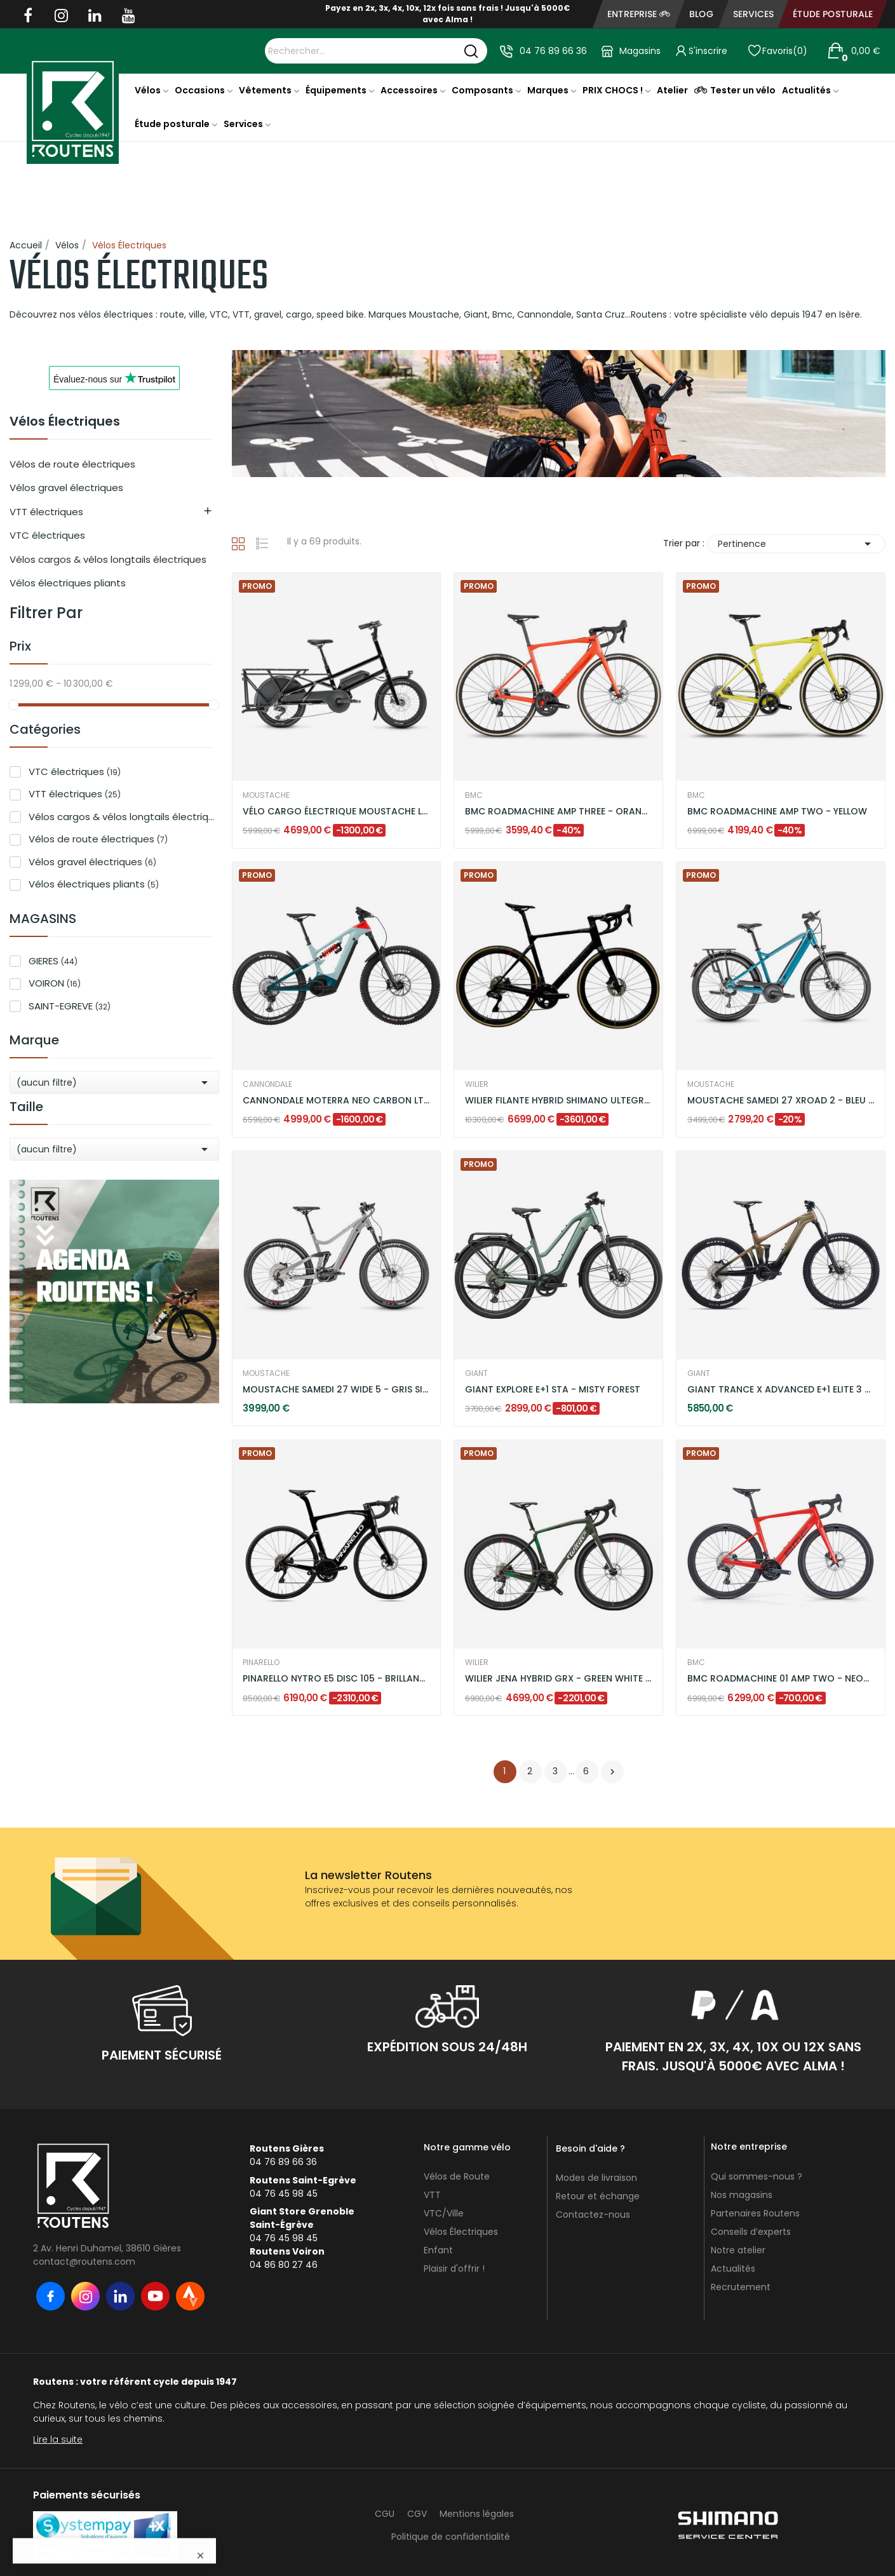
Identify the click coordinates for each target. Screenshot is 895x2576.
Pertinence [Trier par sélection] (796, 543)
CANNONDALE (267, 1084)
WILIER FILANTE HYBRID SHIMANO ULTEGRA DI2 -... (558, 1101)
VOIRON (55, 983)
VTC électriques (47, 535)
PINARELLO (261, 1662)
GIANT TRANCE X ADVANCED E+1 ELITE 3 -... (781, 1390)
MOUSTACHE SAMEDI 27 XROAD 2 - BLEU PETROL (781, 1101)
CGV (417, 2514)
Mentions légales (477, 2514)
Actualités (733, 2268)
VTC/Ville (444, 2213)
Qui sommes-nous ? (756, 2176)
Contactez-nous (593, 2214)
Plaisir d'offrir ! (454, 2268)
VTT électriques (46, 511)
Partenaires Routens (755, 2213)
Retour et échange (598, 2196)
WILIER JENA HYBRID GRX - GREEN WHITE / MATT (558, 1679)
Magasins (640, 50)
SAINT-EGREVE (70, 1006)
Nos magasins (741, 2195)
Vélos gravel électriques (66, 487)
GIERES (53, 961)
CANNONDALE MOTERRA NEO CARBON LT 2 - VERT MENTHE (336, 1101)
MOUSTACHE (266, 795)
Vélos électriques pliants (68, 583)
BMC (474, 795)
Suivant (612, 1771)
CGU (384, 2514)
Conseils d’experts (751, 2232)
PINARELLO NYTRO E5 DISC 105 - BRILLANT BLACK (336, 1679)
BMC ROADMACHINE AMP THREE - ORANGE (558, 812)
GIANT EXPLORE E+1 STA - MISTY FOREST (552, 1390)
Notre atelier (738, 2250)
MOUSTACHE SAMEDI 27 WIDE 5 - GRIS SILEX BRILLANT (336, 1390)
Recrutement (741, 2287)
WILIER (476, 1084)
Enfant (438, 2250)
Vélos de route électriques (72, 464)
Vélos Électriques (65, 422)
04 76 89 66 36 (553, 50)
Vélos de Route (457, 2176)
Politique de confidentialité (450, 2537)
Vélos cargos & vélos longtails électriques (108, 559)
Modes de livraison (596, 2178)
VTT (432, 2195)
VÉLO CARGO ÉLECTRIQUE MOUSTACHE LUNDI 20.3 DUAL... (336, 812)
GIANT (476, 1373)
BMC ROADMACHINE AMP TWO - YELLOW (777, 812)
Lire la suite (58, 2439)
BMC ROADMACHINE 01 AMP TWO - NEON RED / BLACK (781, 1679)
